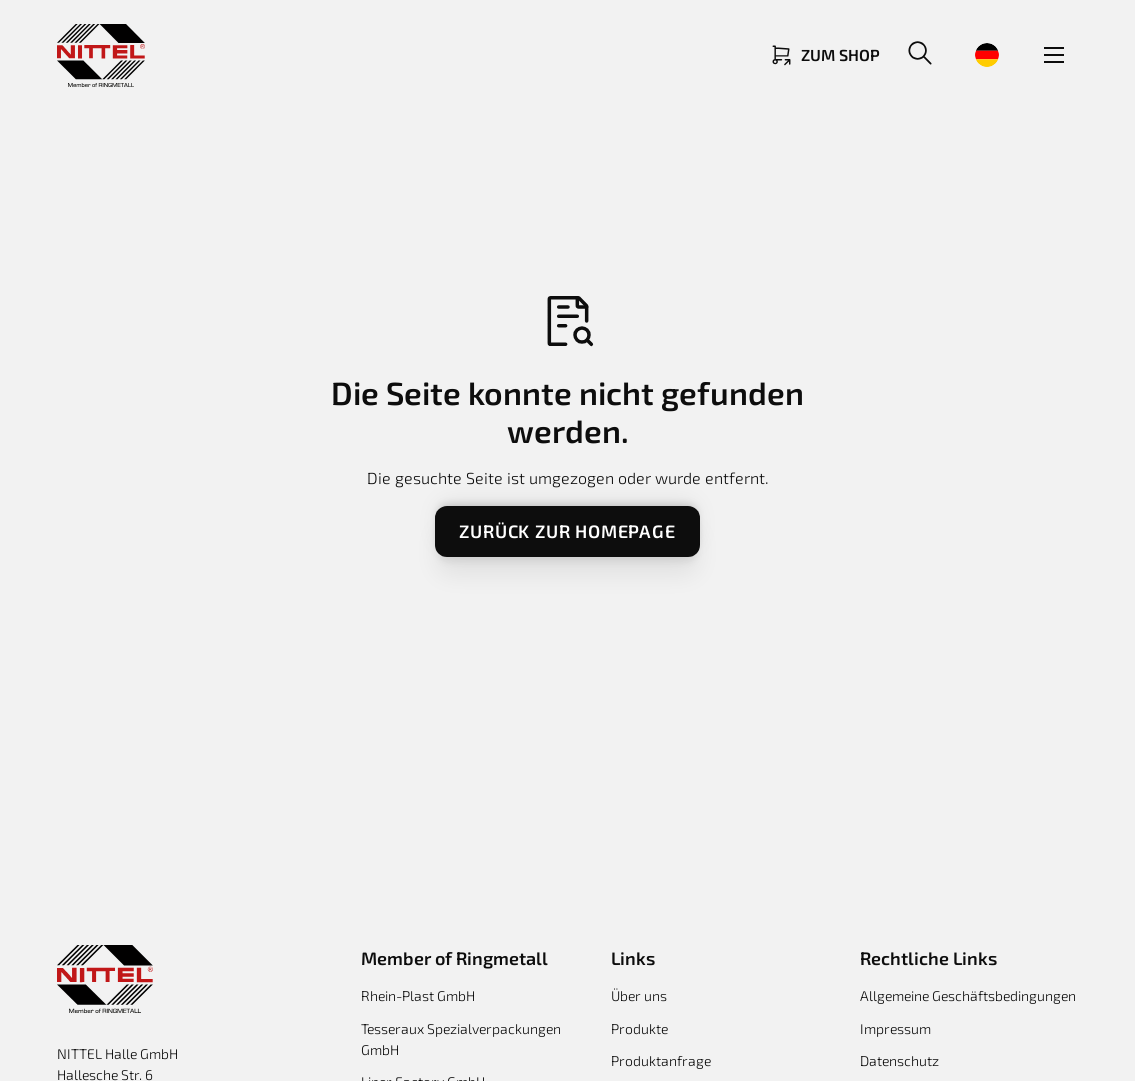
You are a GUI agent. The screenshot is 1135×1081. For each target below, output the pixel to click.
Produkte (639, 1028)
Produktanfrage (661, 1060)
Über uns (639, 995)
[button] (920, 55)
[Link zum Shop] (824, 55)
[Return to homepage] (101, 55)
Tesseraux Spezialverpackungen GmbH (461, 1039)
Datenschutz (899, 1060)
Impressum (895, 1028)
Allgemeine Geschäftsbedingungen (968, 995)
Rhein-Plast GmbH (418, 995)
